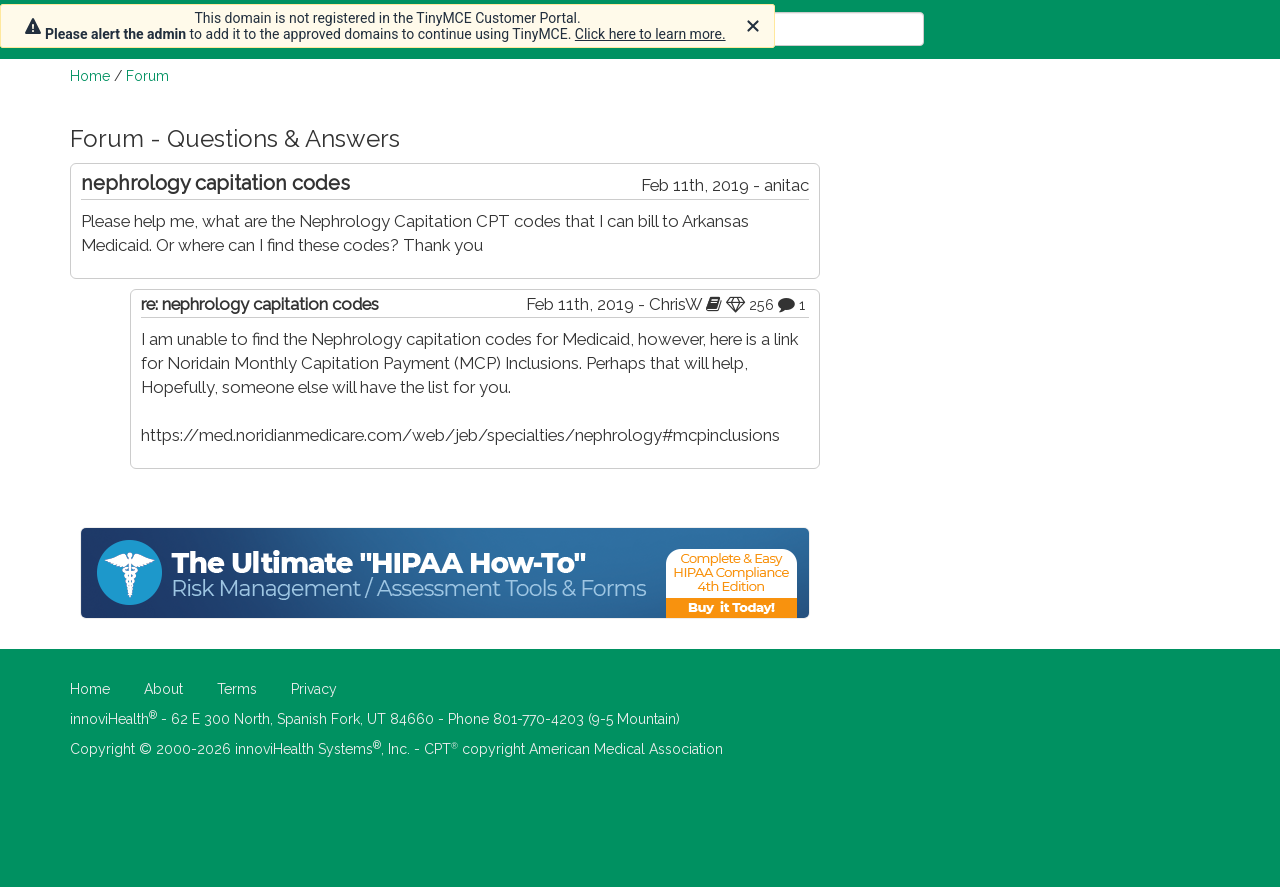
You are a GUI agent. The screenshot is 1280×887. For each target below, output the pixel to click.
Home (90, 76)
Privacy (314, 689)
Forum (147, 76)
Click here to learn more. (650, 34)
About (163, 689)
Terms (237, 689)
